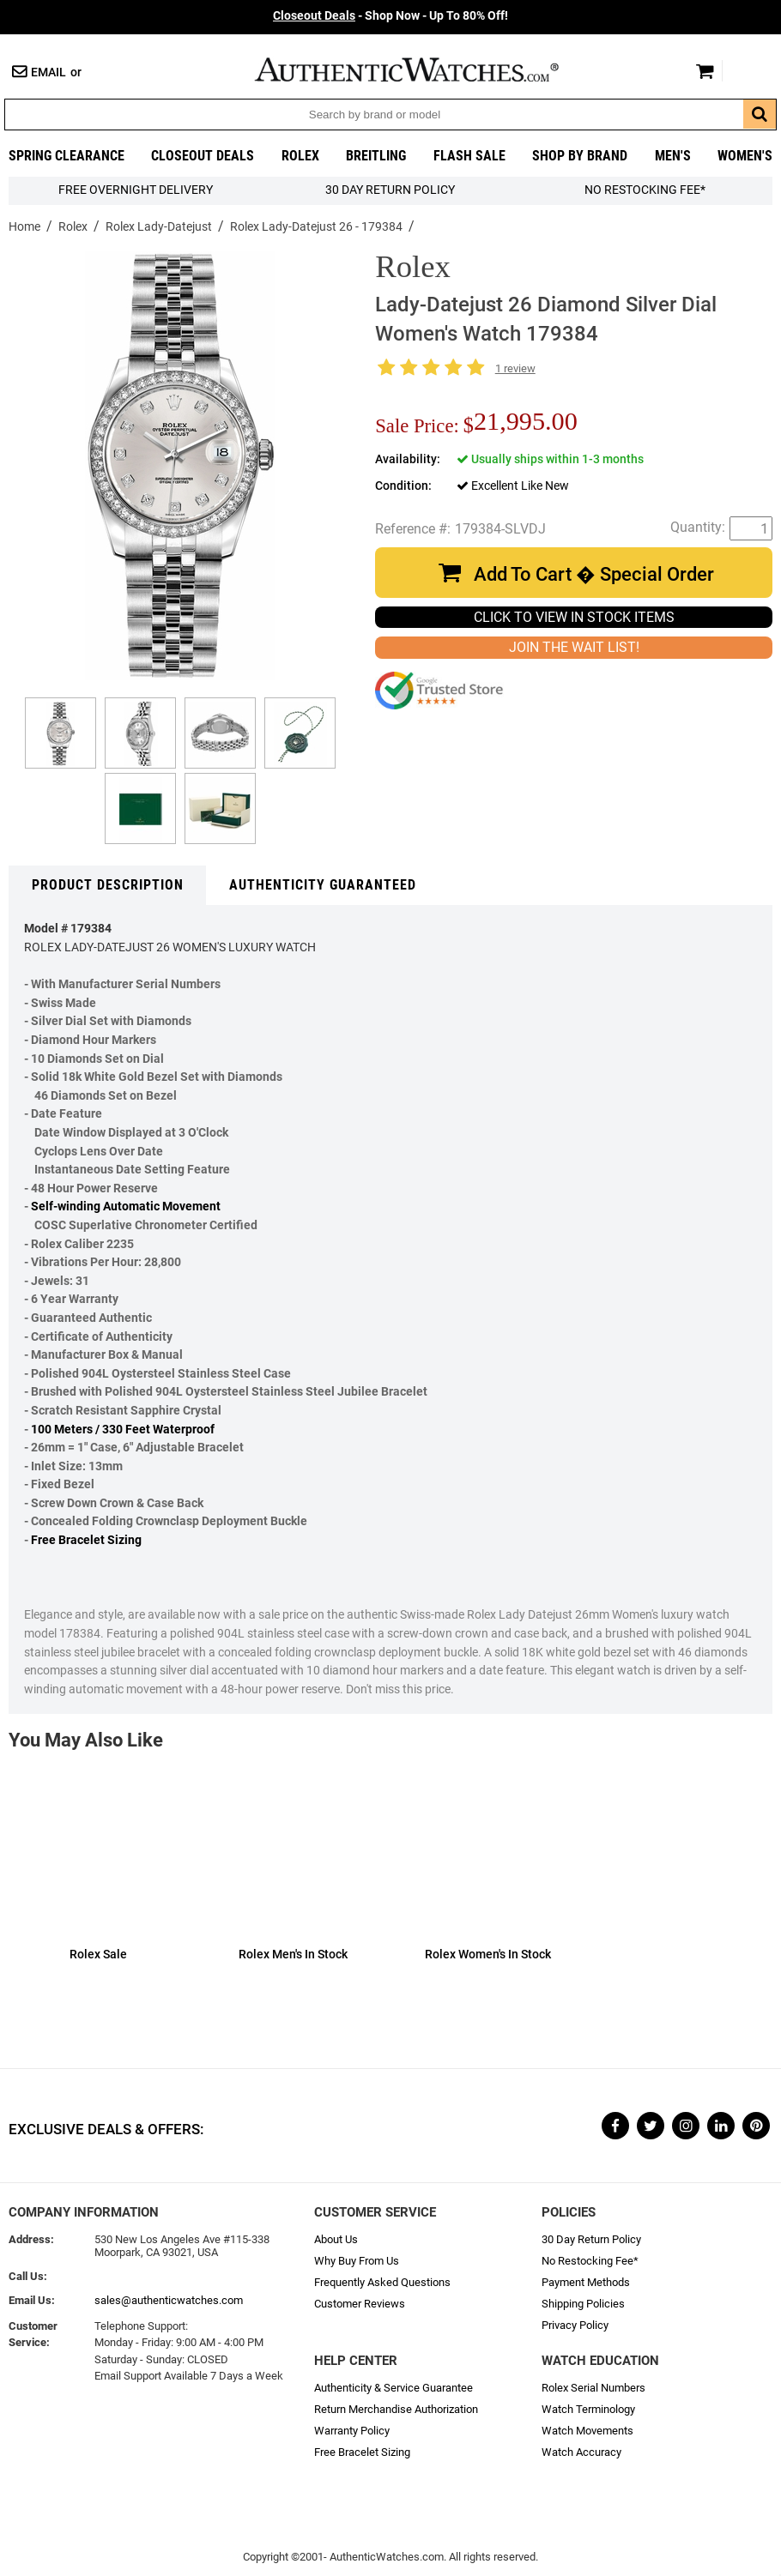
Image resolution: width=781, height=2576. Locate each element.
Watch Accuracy (581, 2452)
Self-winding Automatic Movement (126, 1206)
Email (48, 72)
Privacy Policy (575, 2325)
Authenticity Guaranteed (322, 885)
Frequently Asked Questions (382, 2282)
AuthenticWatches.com (424, 69)
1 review (515, 368)
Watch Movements (587, 2430)
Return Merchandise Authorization (396, 2409)
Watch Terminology (588, 2409)
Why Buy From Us (356, 2260)
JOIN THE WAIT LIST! (574, 647)
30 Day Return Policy (591, 2239)
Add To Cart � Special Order (594, 574)
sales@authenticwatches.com (168, 2300)
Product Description (108, 885)
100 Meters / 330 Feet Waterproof (123, 1429)
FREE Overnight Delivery (135, 190)
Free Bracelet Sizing (86, 1540)
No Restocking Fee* (644, 190)
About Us (336, 2239)
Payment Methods (586, 2282)
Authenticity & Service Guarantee (393, 2387)
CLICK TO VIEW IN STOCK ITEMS (574, 617)
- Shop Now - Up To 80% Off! (390, 16)
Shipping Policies (583, 2303)
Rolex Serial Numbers (593, 2387)
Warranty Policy (352, 2430)
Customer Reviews (359, 2303)
